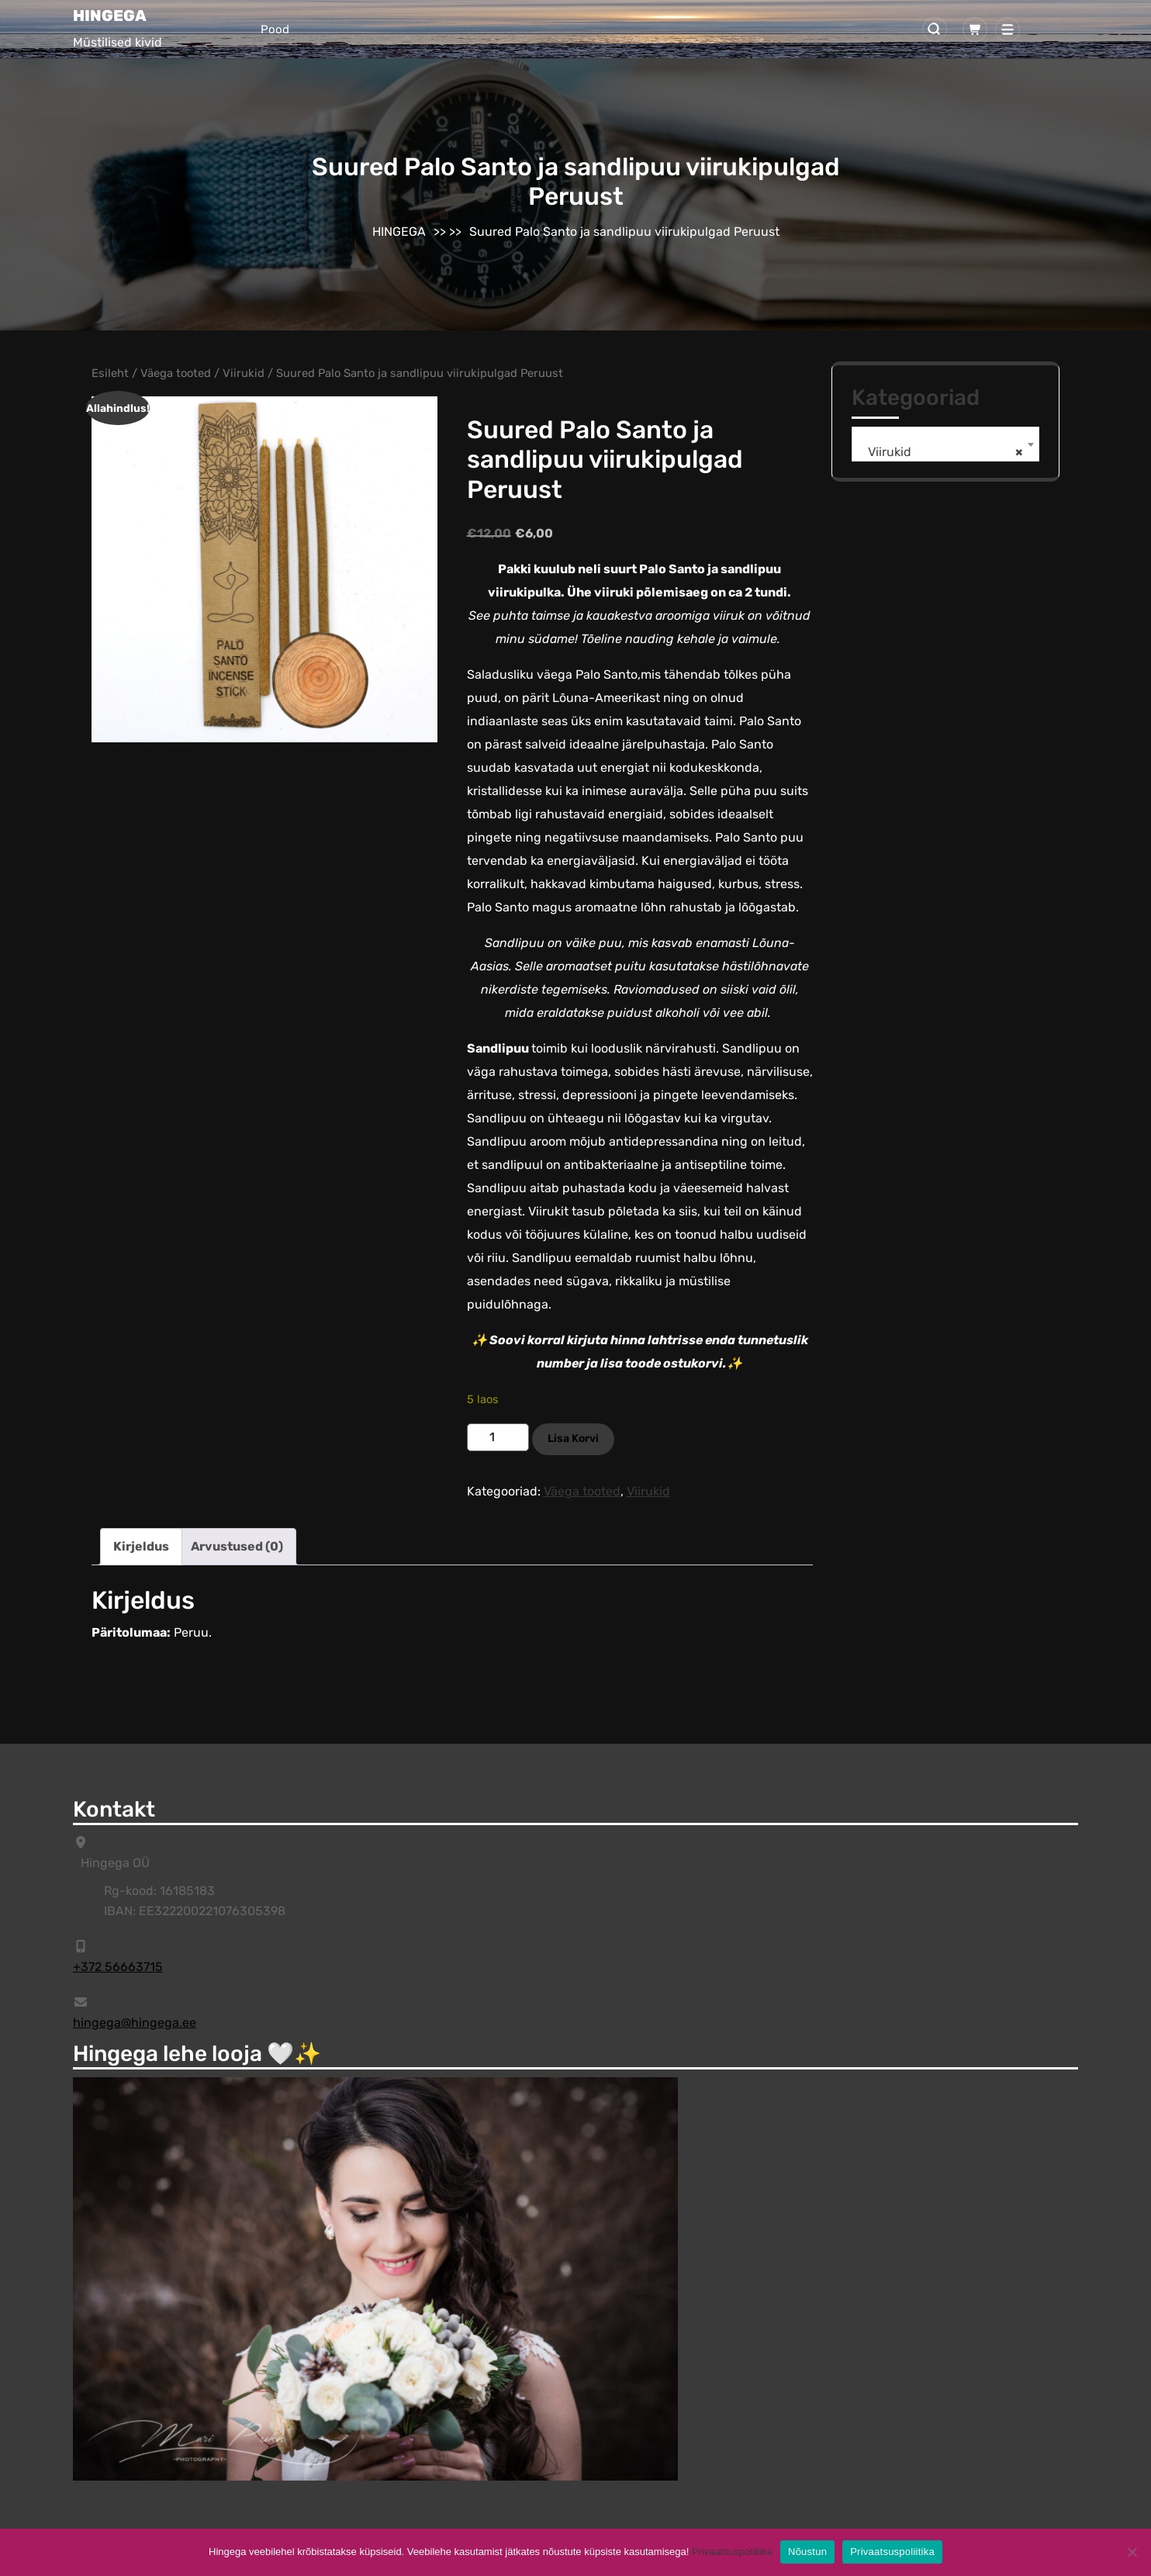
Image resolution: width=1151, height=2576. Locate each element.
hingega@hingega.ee (134, 2022)
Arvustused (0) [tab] (237, 1546)
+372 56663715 (118, 1966)
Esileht (110, 373)
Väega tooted (175, 373)
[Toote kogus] (498, 1437)
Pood (275, 29)
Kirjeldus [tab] (141, 1546)
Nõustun (807, 2551)
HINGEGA (110, 15)
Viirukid (243, 373)
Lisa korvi (573, 1438)
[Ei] (1131, 2552)
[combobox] (945, 444)
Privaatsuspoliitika (732, 2551)
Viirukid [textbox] (941, 452)
